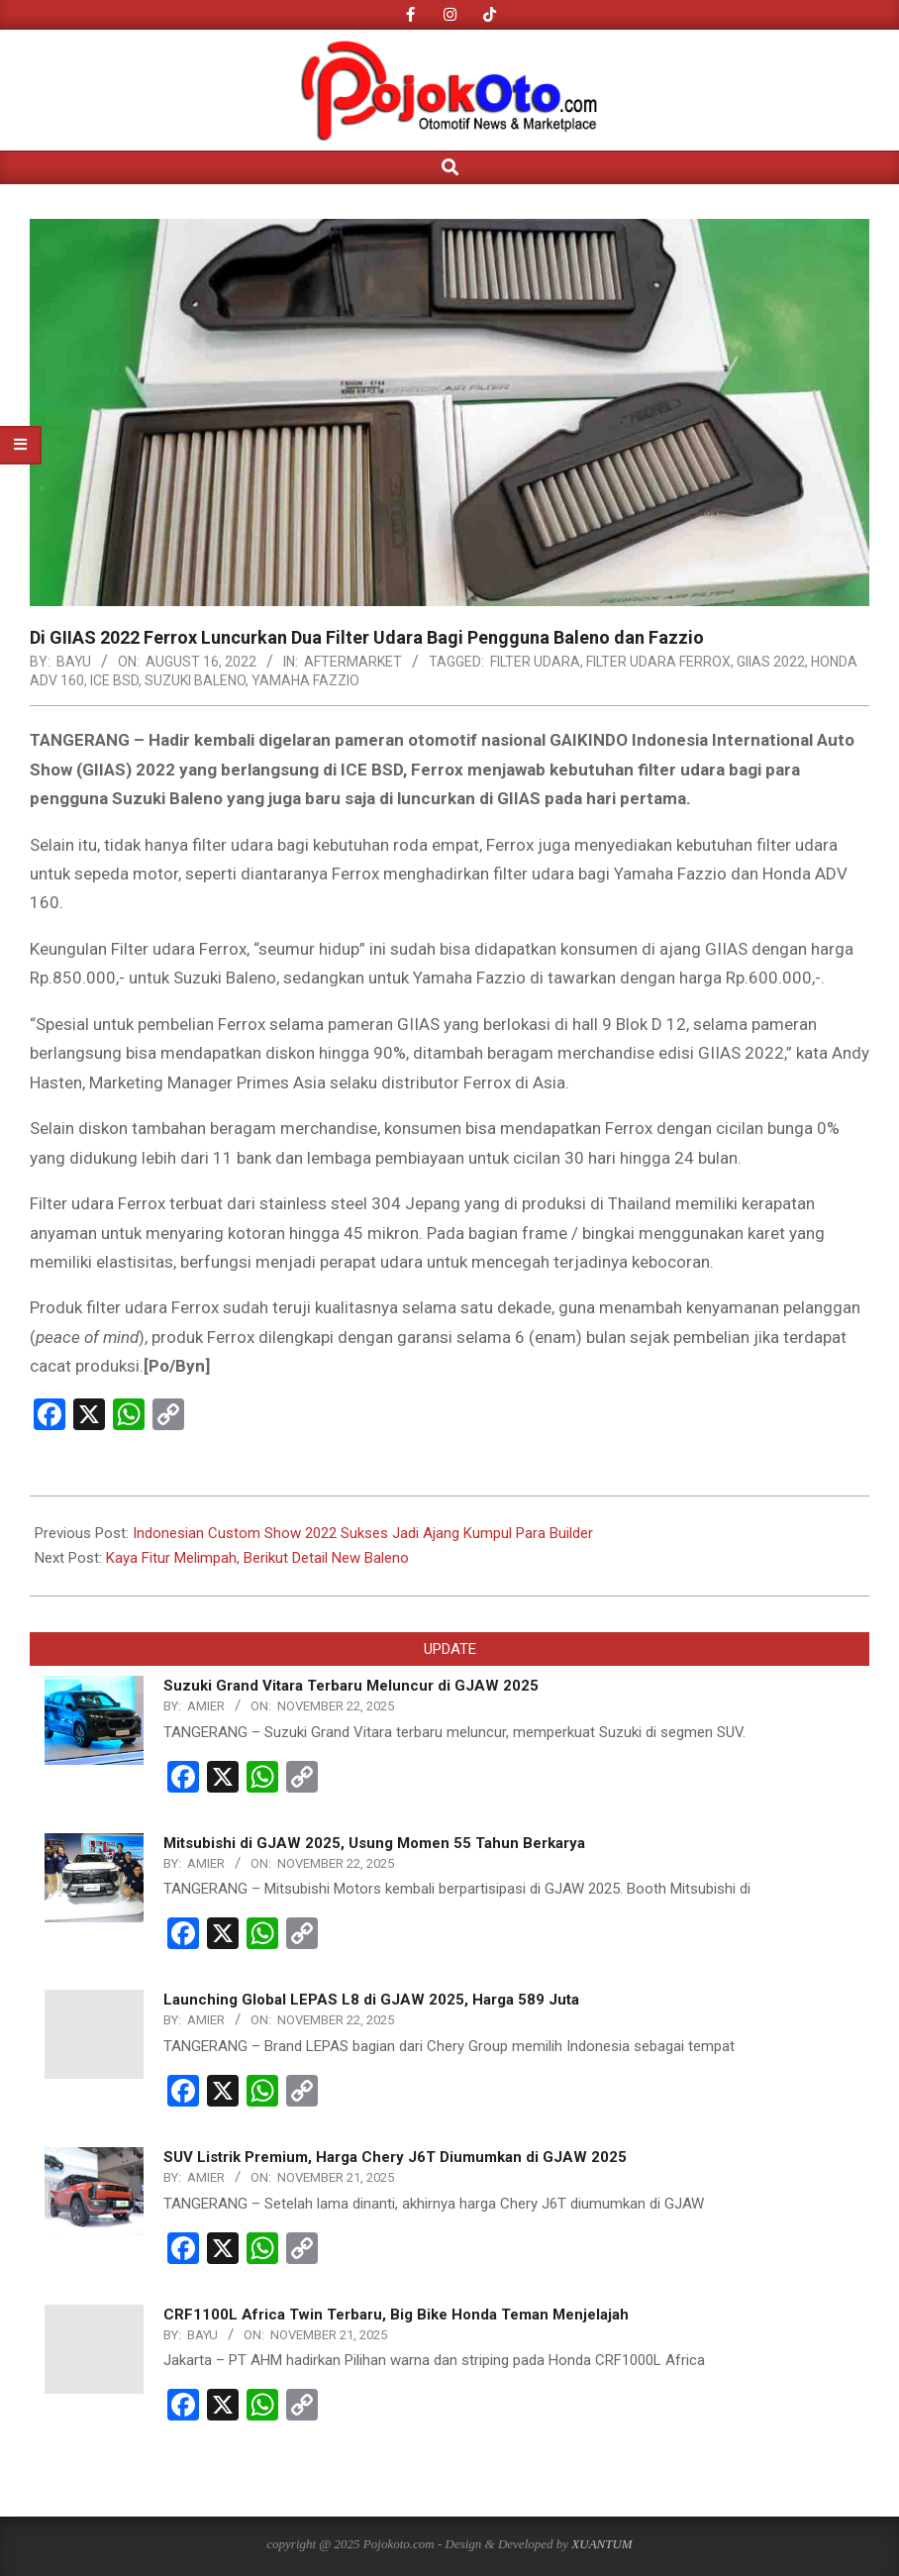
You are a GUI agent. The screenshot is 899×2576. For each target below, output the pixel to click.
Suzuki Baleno (195, 680)
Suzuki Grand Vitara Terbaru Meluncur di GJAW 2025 (351, 1686)
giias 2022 (771, 662)
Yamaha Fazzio (305, 680)
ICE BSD (114, 680)
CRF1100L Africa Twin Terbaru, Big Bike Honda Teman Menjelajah (396, 2314)
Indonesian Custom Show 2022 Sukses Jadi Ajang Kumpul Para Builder (363, 1533)
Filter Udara (535, 662)
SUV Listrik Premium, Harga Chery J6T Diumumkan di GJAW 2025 (395, 2157)
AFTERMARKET (353, 662)
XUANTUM (601, 2543)
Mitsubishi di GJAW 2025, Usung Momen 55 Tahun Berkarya (374, 1843)
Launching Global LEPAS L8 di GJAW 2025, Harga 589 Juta (371, 2000)
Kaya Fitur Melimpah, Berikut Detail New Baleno (257, 1558)
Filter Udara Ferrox (658, 662)
